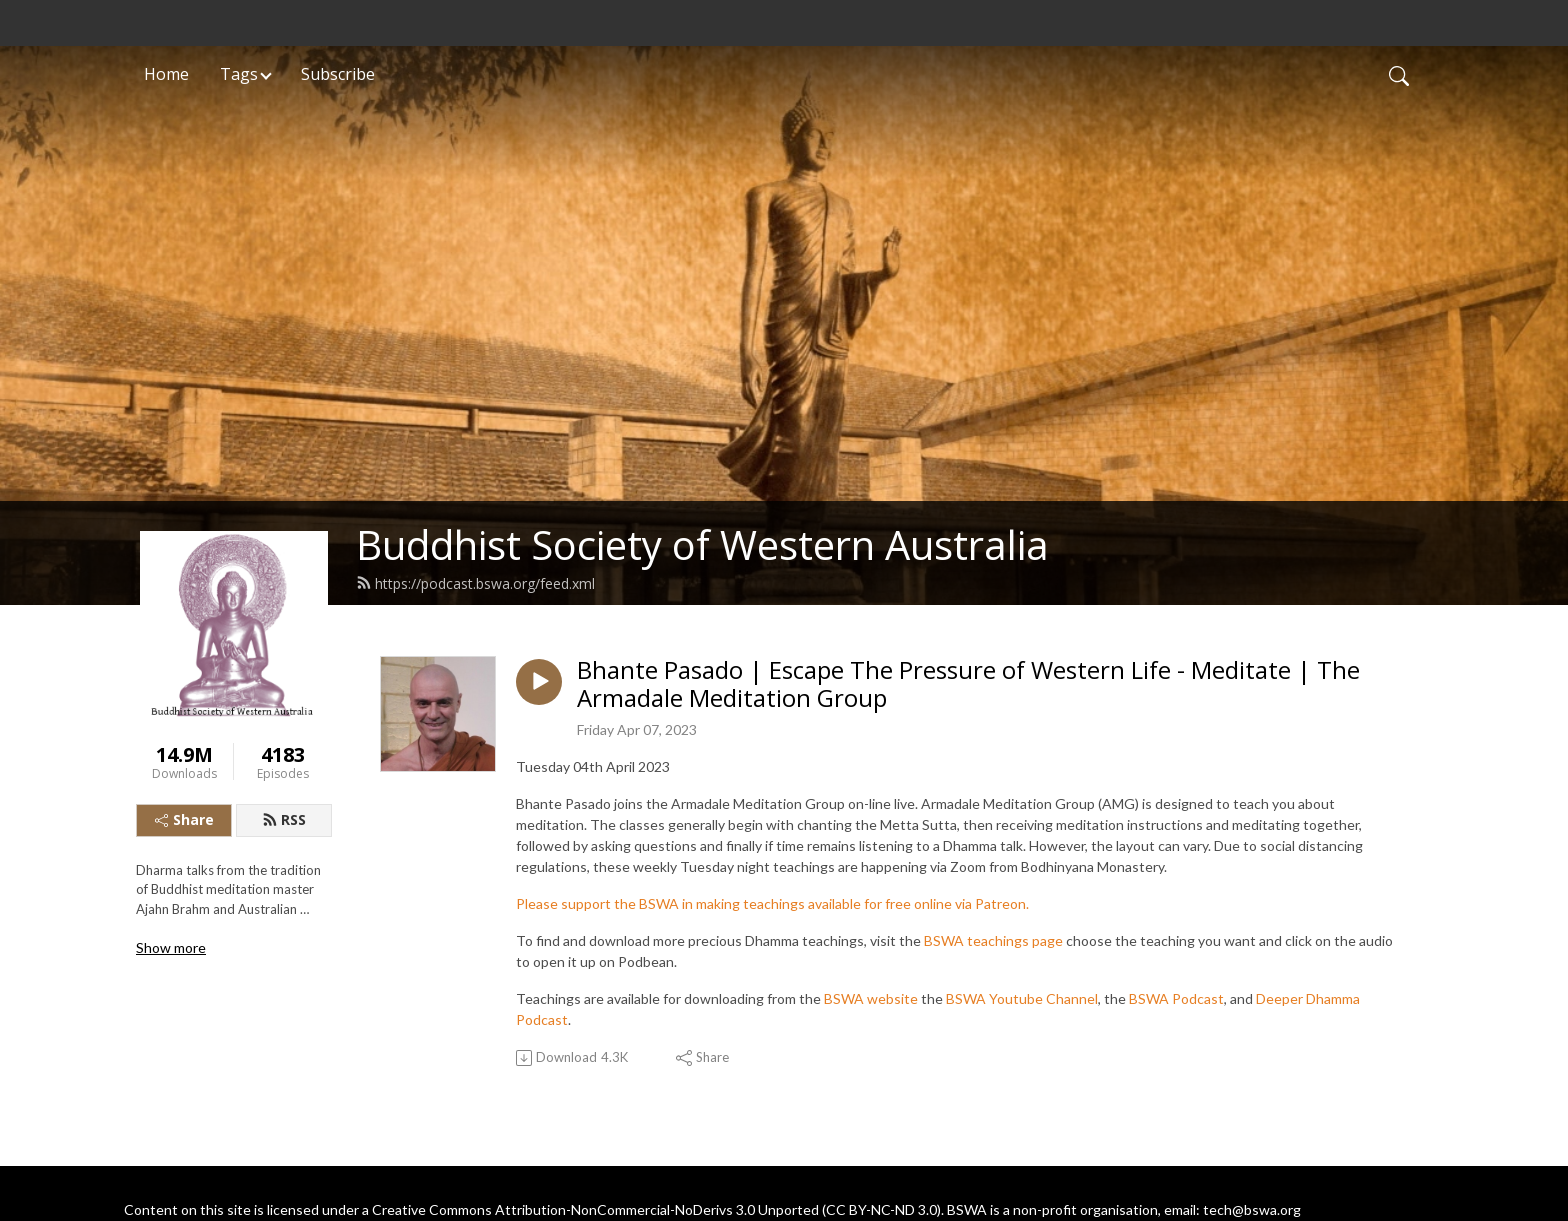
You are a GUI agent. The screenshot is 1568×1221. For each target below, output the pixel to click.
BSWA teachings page (993, 940)
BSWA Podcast (1176, 998)
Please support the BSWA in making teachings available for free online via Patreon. (772, 903)
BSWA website (871, 998)
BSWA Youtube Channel (1022, 998)
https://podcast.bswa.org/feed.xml (475, 583)
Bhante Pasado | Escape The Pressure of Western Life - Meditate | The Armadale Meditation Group (968, 685)
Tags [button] (239, 74)
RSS (284, 819)
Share (184, 819)
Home (166, 74)
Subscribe (338, 74)
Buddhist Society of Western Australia (702, 544)
